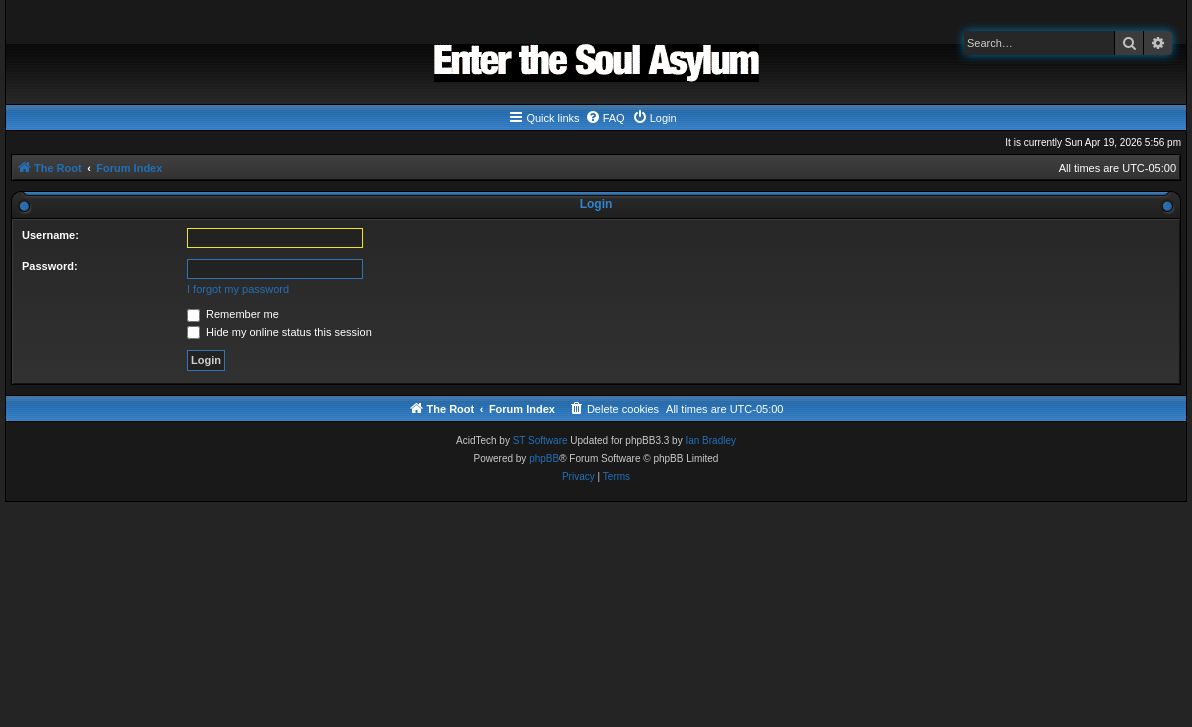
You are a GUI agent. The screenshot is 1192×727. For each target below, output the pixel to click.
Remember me (233, 314)
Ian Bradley (710, 440)
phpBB (544, 458)
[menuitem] (605, 118)
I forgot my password (238, 289)
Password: (50, 266)
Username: (50, 235)
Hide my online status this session (279, 332)
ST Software (540, 440)
